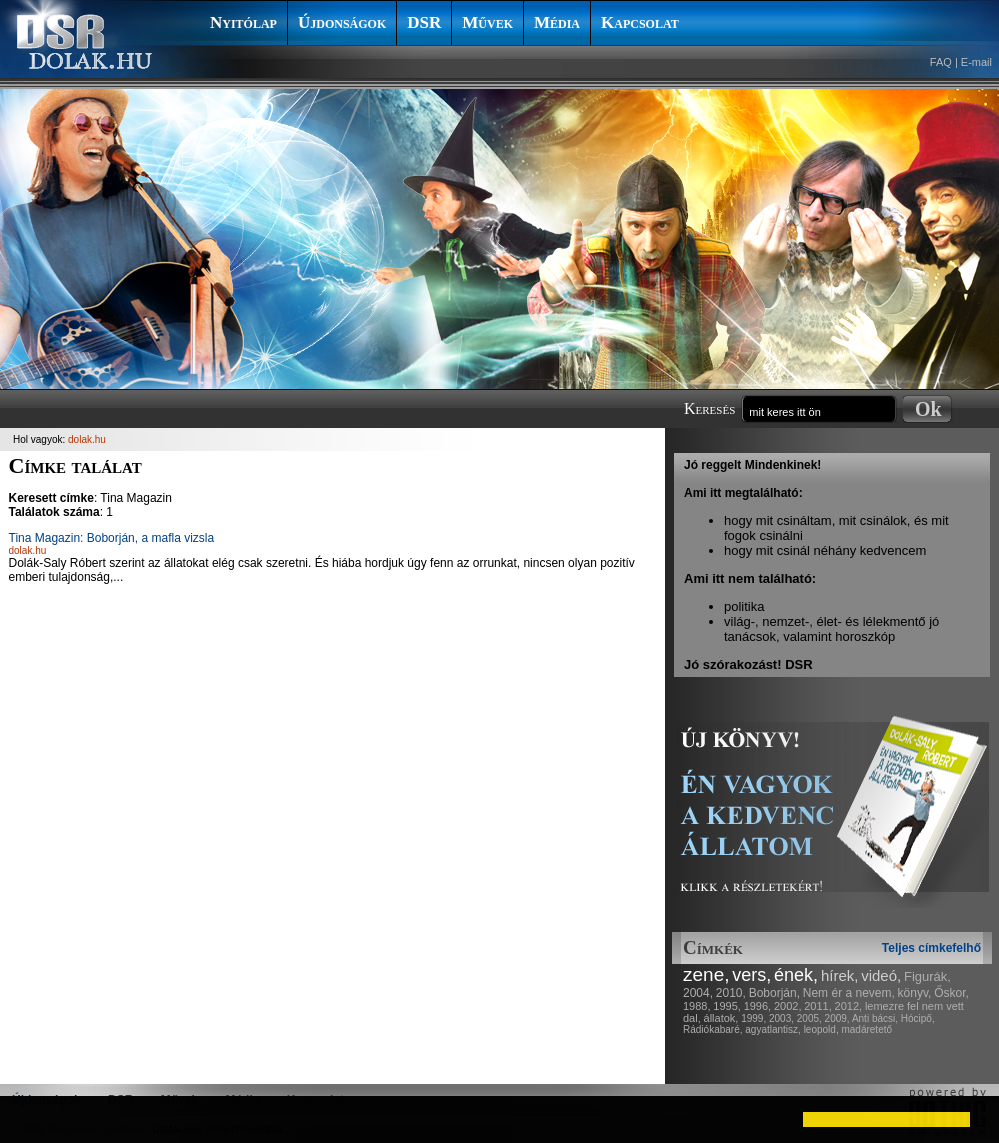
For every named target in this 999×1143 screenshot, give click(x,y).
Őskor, (951, 993)
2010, (731, 993)
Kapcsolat (640, 22)
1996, (758, 1006)
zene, (706, 974)
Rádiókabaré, (712, 1029)
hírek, (840, 975)
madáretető (866, 1029)
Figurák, (927, 976)
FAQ (941, 62)
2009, (837, 1018)
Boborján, (774, 993)
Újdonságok (342, 22)
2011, (818, 1006)
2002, (788, 1006)
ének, (796, 975)
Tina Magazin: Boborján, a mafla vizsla (112, 538)
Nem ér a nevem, (849, 993)
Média (557, 22)
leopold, (821, 1029)
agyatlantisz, (773, 1029)
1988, (697, 1006)
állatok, (721, 1018)
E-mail (976, 62)
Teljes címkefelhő (931, 948)
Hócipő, (918, 1018)
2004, (698, 993)
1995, (727, 1006)
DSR (424, 22)
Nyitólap (243, 22)
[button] (32, 1119)
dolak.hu (87, 439)
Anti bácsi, (875, 1018)
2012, (849, 1006)
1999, (753, 1018)
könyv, (915, 993)
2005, (809, 1018)
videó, (881, 975)
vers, (751, 975)
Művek (487, 22)
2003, (781, 1018)
